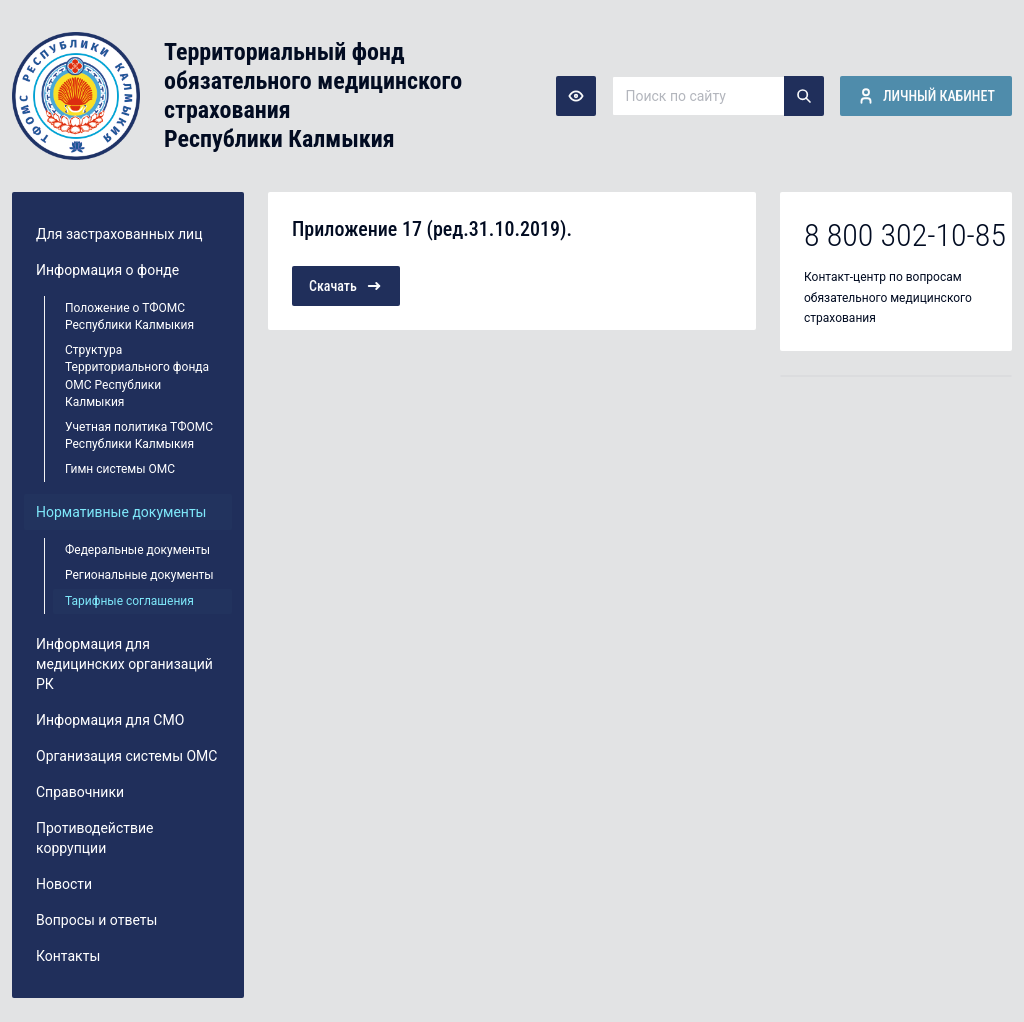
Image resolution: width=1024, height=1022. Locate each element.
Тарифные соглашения (129, 601)
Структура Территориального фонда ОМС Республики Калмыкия (137, 375)
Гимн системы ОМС (120, 469)
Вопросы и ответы (96, 920)
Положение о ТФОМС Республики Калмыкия (129, 316)
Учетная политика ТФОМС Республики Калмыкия (139, 435)
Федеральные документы (137, 550)
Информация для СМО (110, 720)
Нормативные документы (121, 512)
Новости (64, 884)
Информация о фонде (107, 270)
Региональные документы (139, 575)
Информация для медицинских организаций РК (124, 664)
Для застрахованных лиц (119, 234)
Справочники (80, 792)
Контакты (68, 956)
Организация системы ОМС (126, 756)
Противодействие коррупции (95, 838)
